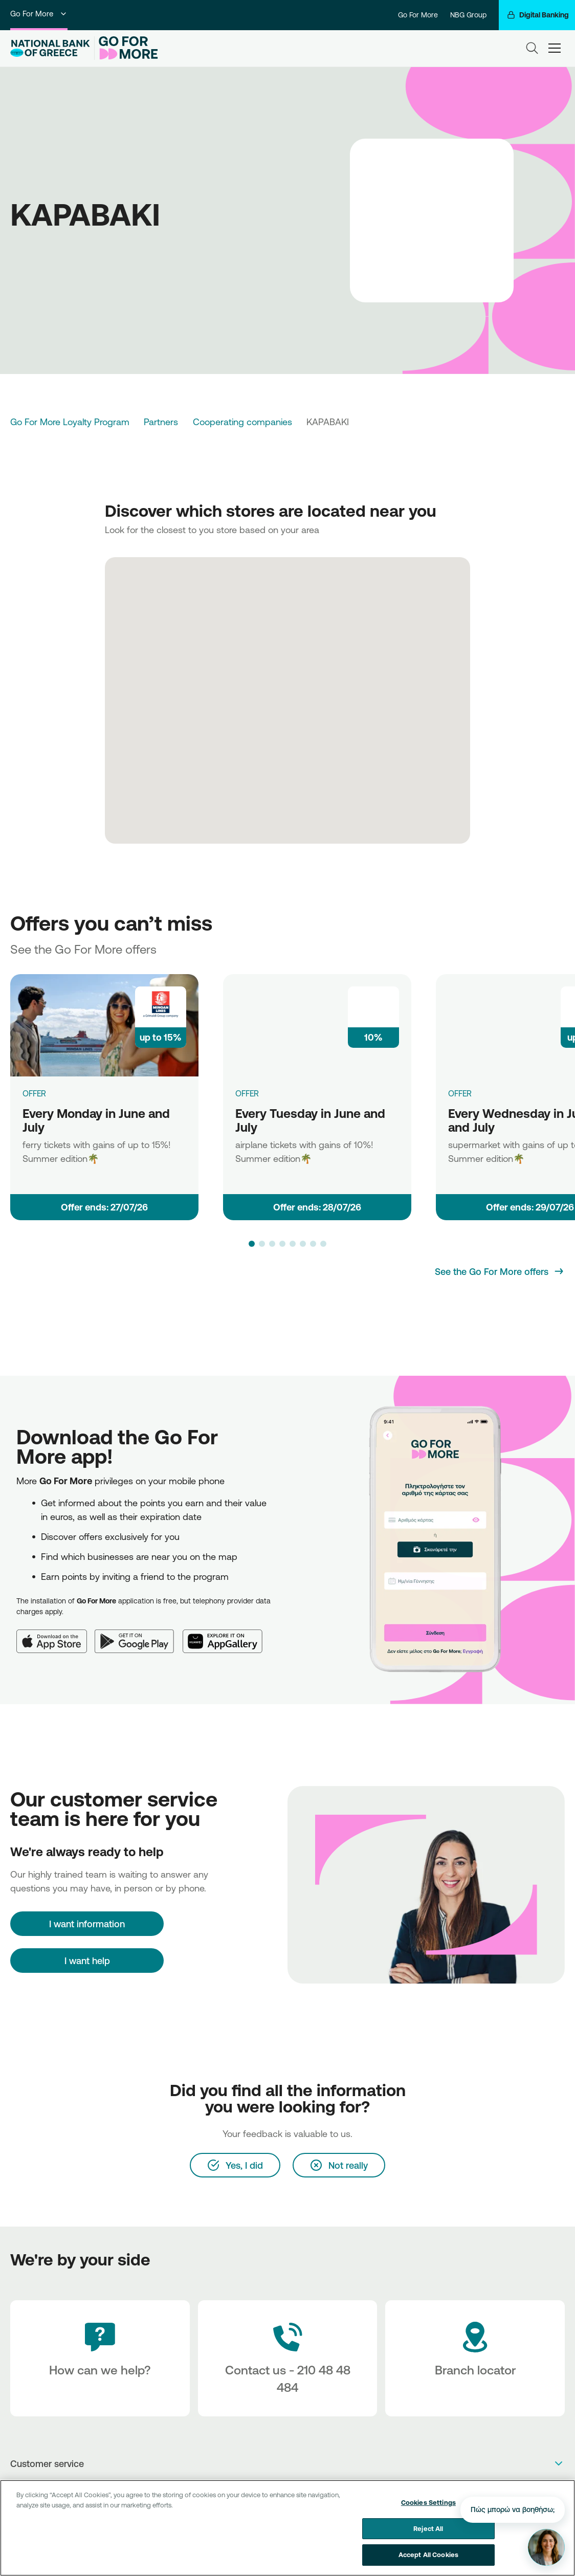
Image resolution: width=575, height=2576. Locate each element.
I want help (87, 1960)
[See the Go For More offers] (500, 1271)
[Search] (532, 48)
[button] (252, 1244)
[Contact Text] (288, 2358)
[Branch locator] (475, 2358)
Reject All (428, 2530)
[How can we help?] (100, 2358)
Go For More (39, 13)
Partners (161, 421)
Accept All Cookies (428, 2556)
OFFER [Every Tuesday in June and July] (247, 1093)
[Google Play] (139, 1635)
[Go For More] (126, 48)
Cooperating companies (242, 421)
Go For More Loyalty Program (69, 421)
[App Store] (55, 1635)
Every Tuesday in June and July (310, 1120)
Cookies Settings (428, 2504)
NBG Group (468, 15)
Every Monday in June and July (96, 1120)
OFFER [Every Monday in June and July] (34, 1093)
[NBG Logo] (50, 48)
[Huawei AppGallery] (227, 1635)
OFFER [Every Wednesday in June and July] (460, 1093)
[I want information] (87, 1923)
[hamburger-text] (554, 48)
